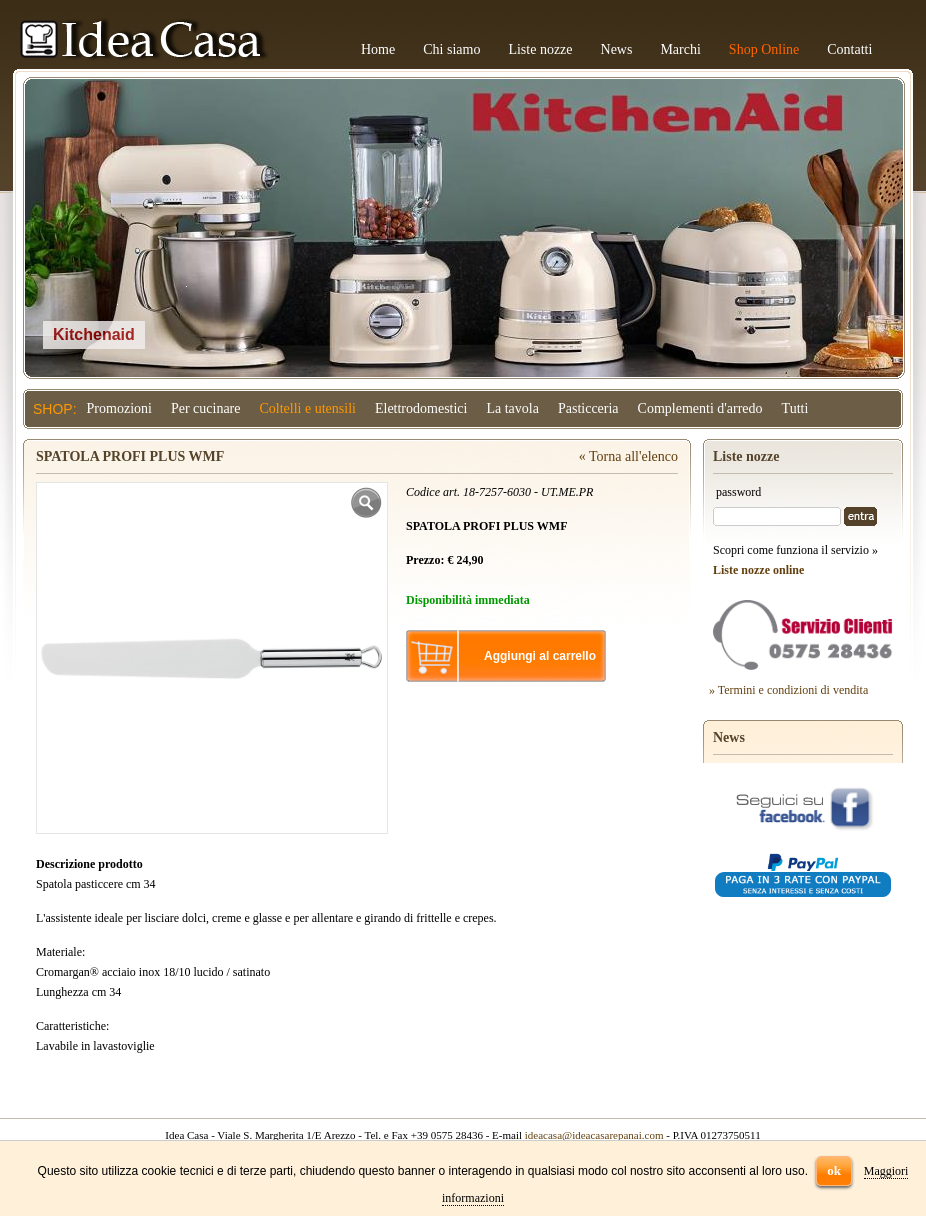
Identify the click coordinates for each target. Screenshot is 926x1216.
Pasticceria (588, 408)
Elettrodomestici (421, 408)
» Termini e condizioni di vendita (788, 690)
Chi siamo (451, 49)
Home (378, 49)
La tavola (512, 408)
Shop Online (764, 49)
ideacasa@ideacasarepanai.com (594, 1135)
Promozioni (119, 408)
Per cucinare (206, 408)
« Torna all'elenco (628, 456)
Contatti (849, 49)
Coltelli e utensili (308, 408)
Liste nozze (540, 49)
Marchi (680, 49)
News (617, 49)
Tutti (795, 408)
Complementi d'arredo (700, 408)
